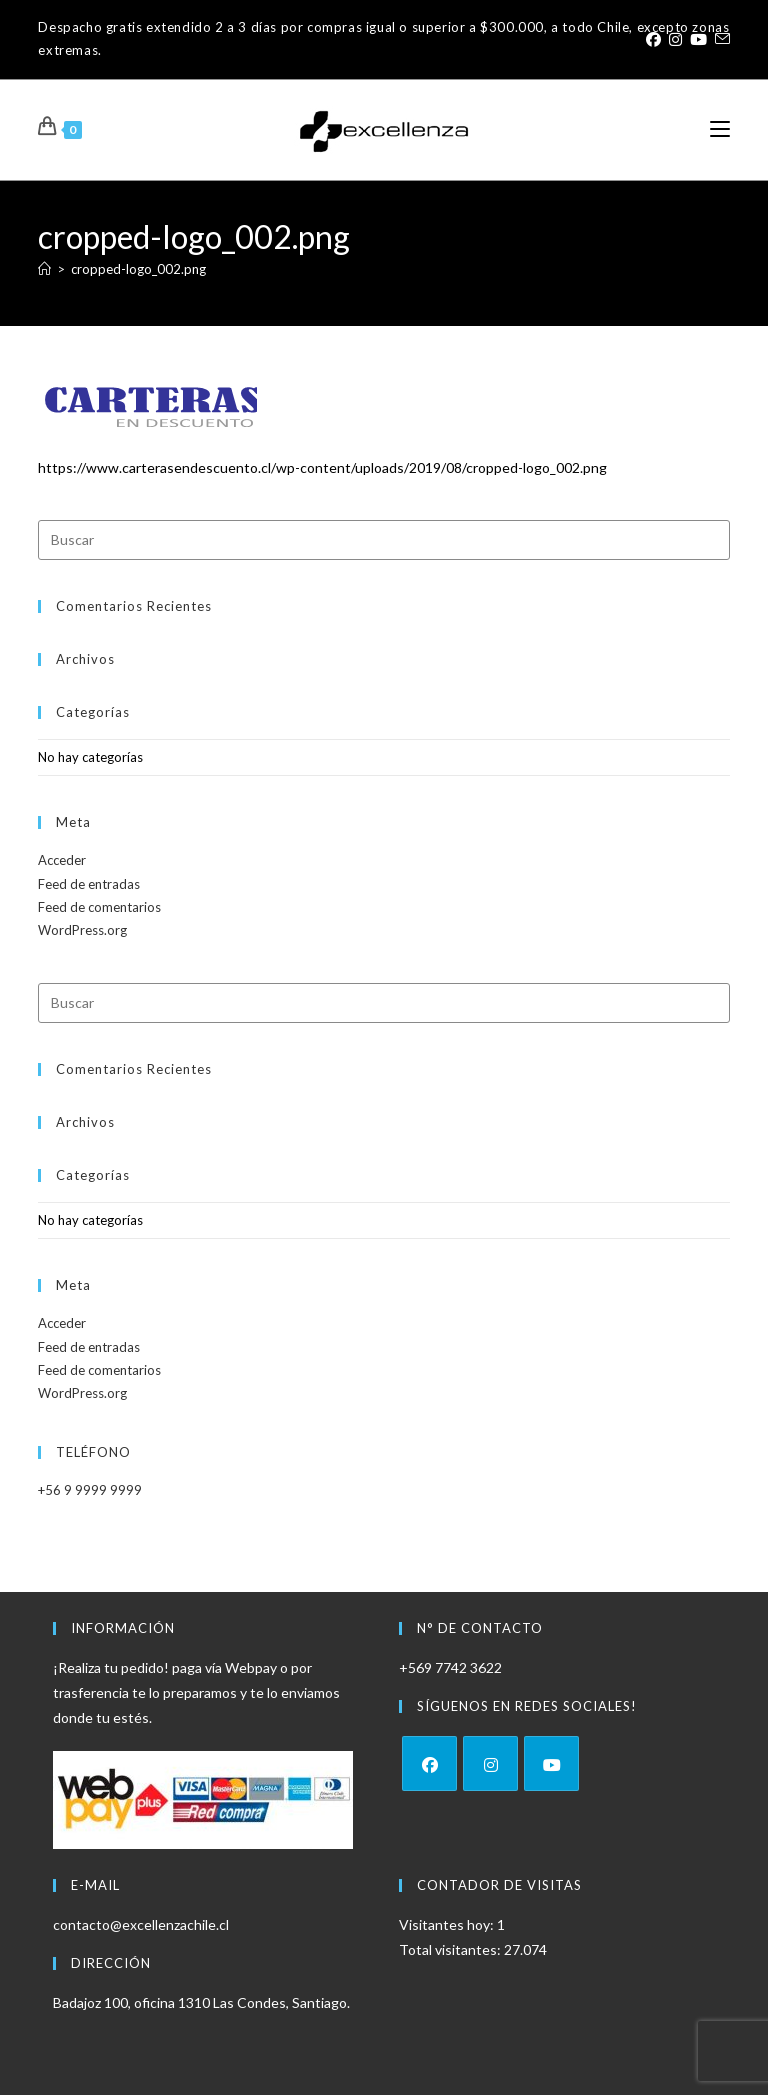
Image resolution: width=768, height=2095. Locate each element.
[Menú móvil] (720, 129)
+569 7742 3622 (450, 1667)
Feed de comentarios (99, 907)
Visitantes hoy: (448, 1924)
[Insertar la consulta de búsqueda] (383, 540)
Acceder (62, 860)
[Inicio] (44, 269)
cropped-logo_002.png (138, 269)
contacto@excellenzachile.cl (141, 1924)
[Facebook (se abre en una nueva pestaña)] (653, 39)
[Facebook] (429, 1763)
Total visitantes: (451, 1949)
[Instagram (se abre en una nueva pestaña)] (675, 39)
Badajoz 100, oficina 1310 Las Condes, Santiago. (201, 2002)
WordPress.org (82, 930)
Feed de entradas (89, 884)
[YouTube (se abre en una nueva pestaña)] (698, 39)
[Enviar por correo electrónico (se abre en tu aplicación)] (720, 39)
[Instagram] (490, 1763)
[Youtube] (551, 1763)
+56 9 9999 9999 (90, 1490)
